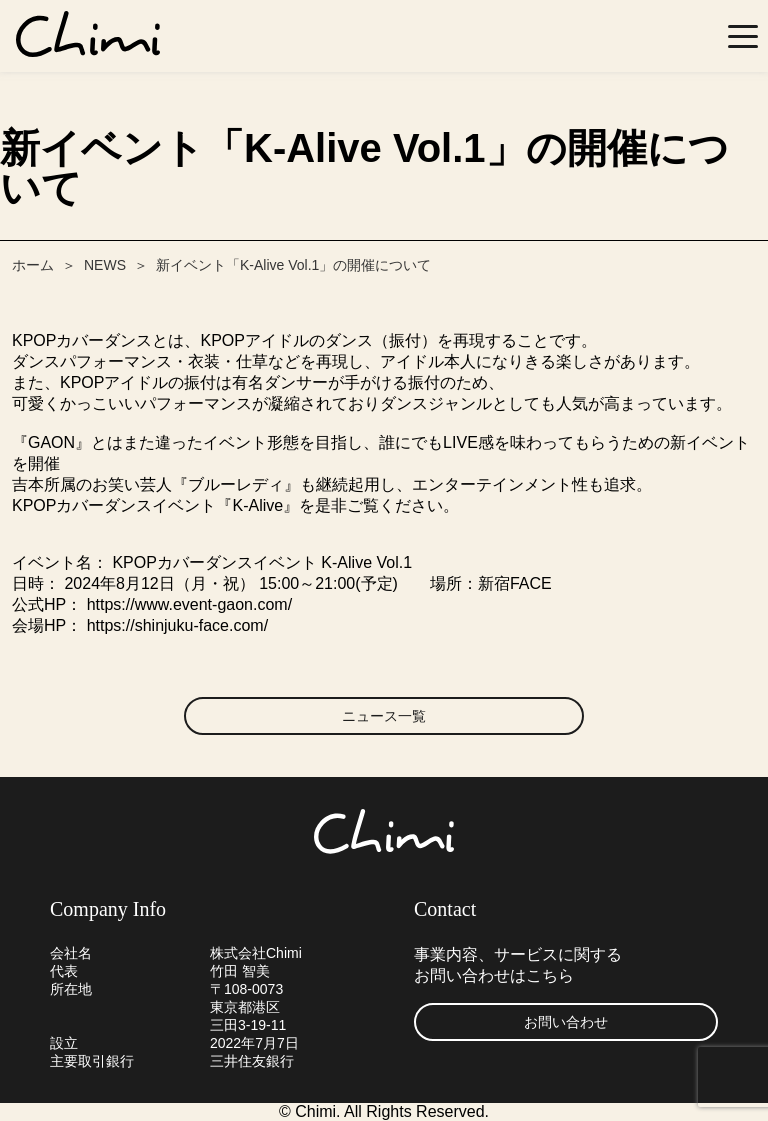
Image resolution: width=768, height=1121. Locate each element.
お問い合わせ (566, 1022)
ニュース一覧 (384, 716)
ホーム (33, 265)
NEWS (105, 265)
